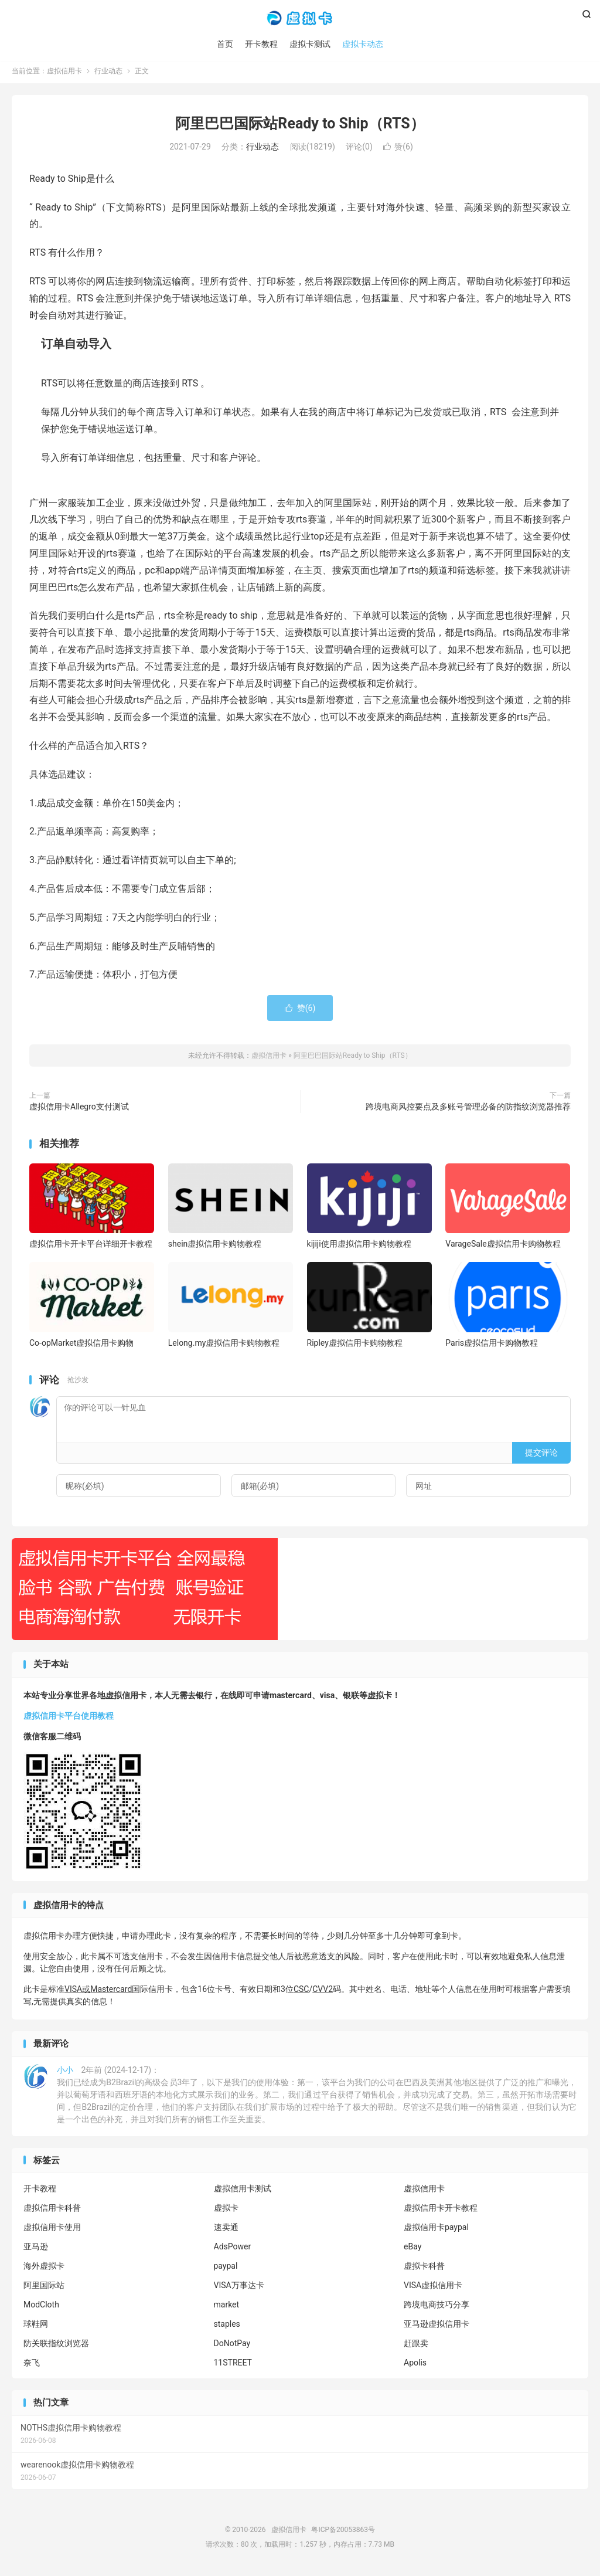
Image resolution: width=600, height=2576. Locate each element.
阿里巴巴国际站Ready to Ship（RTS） (299, 126)
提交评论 (541, 1455)
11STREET (233, 2365)
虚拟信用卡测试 (242, 2191)
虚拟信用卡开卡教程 (441, 2210)
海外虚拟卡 (43, 2268)
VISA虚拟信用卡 (433, 2288)
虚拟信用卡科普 (52, 2210)
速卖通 (226, 2230)
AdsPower (232, 2249)
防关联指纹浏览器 (56, 2346)
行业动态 (108, 74)
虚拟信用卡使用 (52, 2230)
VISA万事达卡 (239, 2288)
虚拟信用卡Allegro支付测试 (79, 1109)
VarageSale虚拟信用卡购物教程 (502, 1246)
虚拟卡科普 (424, 2268)
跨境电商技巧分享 (436, 2307)
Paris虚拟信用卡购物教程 (491, 1345)
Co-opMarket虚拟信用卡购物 (81, 1345)
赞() (398, 149)
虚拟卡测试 (309, 44)
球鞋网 (35, 2326)
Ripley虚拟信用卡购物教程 (355, 1345)
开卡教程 (261, 44)
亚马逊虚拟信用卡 (436, 2326)
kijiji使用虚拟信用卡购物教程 (359, 1246)
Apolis (415, 2365)
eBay (412, 2249)
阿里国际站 (43, 2288)
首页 (225, 44)
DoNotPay (232, 2346)
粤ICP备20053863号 (343, 2532)
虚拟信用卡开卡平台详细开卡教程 (90, 1246)
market (227, 2307)
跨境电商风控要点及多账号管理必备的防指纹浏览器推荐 (468, 1109)
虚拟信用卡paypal (436, 2230)
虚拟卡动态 (362, 44)
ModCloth (41, 2307)
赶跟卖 (416, 2346)
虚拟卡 (226, 2210)
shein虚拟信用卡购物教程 (215, 1246)
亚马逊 (35, 2249)
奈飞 (31, 2365)
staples (227, 2326)
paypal (226, 2268)
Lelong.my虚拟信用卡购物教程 (224, 1345)
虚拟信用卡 (299, 18)
